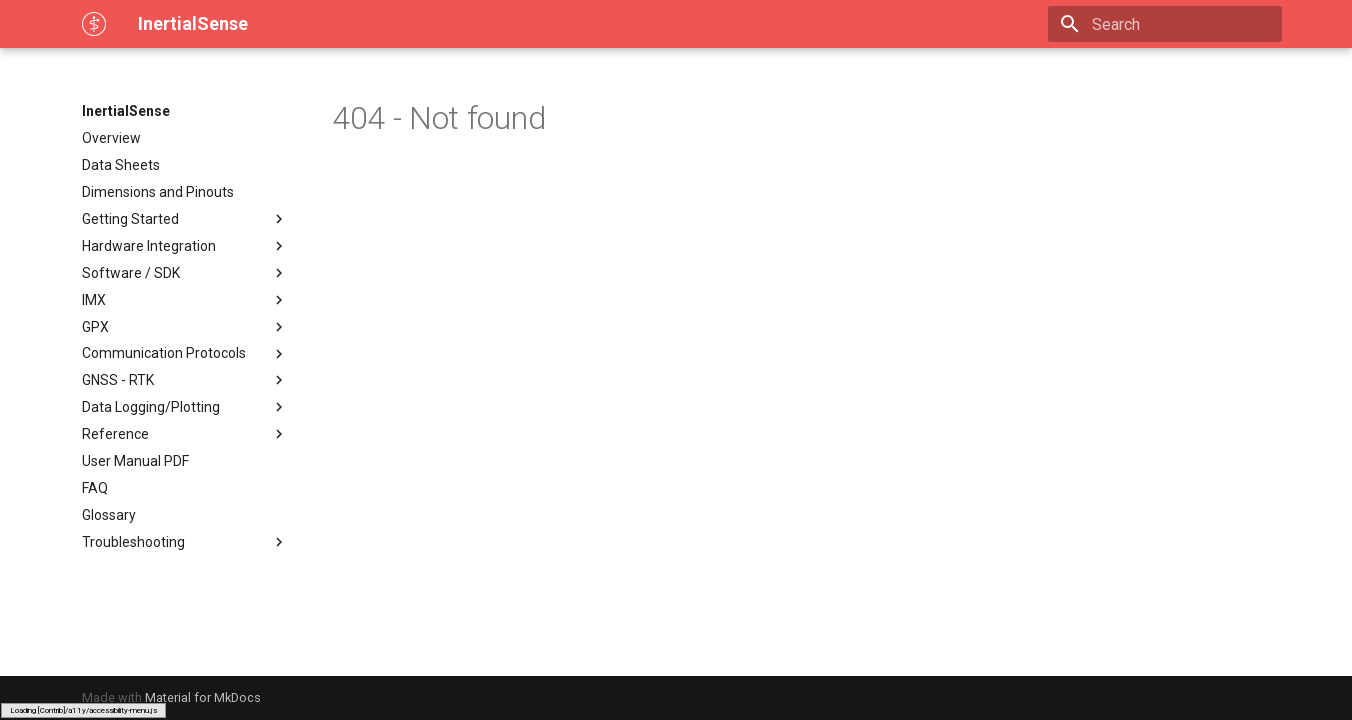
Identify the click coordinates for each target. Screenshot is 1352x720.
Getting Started (185, 219)
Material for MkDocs (203, 697)
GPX (185, 327)
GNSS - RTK (185, 380)
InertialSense (126, 111)
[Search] (1165, 24)
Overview (111, 138)
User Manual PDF (135, 461)
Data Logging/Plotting (185, 407)
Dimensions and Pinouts (158, 192)
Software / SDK (185, 273)
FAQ (95, 488)
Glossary (109, 515)
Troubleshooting (185, 542)
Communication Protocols (185, 354)
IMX (185, 300)
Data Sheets (121, 165)
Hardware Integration (185, 246)
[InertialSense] (94, 24)
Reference (185, 434)
